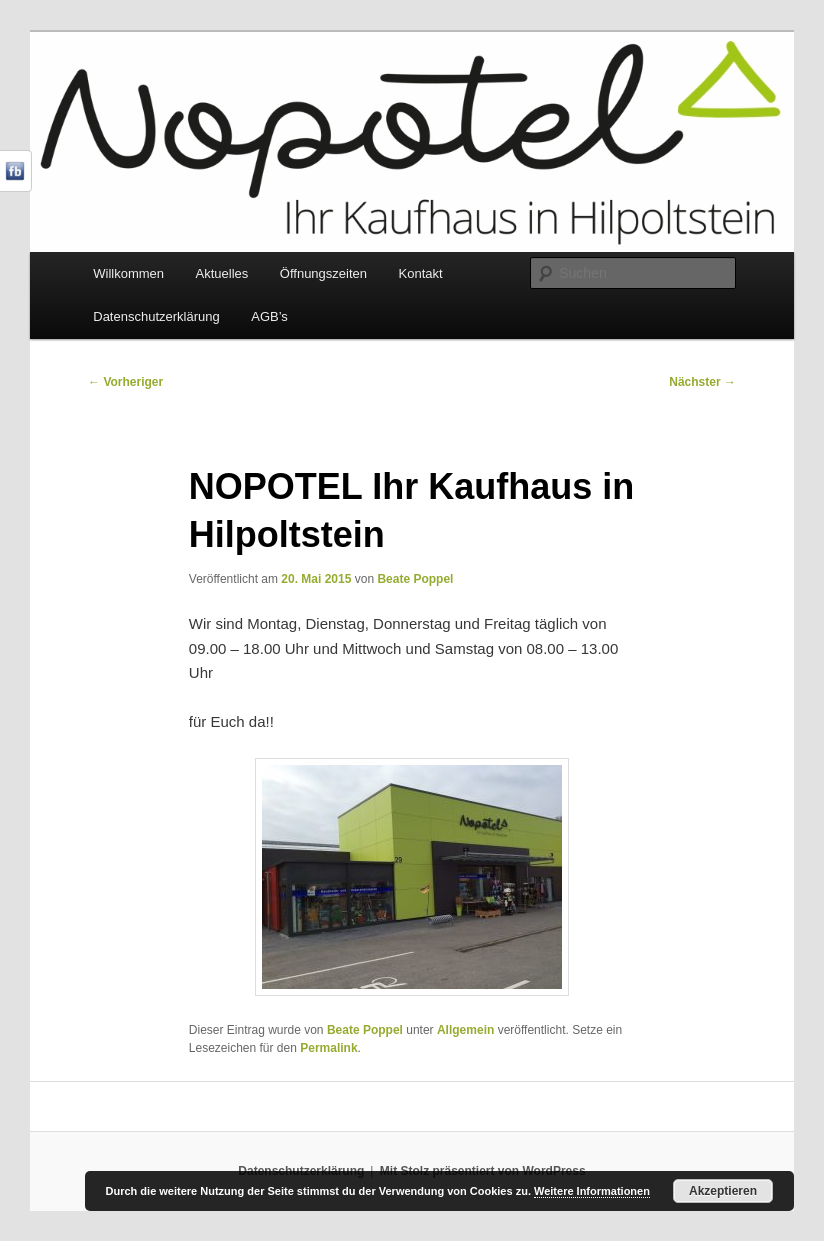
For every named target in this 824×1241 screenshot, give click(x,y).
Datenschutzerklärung (156, 316)
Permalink (328, 1048)
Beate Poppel (415, 579)
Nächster (702, 382)
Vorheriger (125, 382)
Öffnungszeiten (323, 273)
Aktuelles (222, 273)
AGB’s (269, 316)
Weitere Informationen (592, 1191)
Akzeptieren (723, 1191)
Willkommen (128, 273)
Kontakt (421, 273)
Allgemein (465, 1030)
